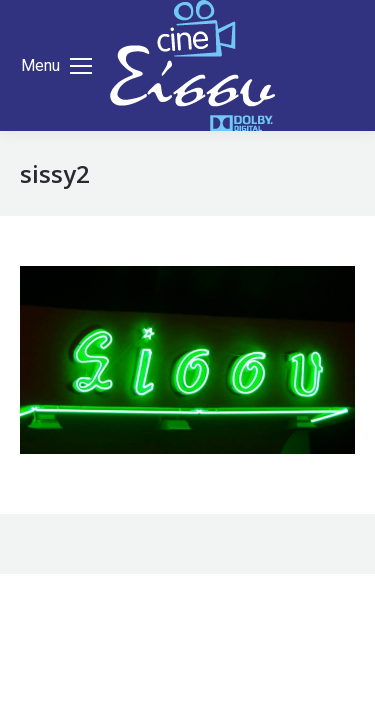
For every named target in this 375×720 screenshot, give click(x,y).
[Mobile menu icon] (56, 66)
